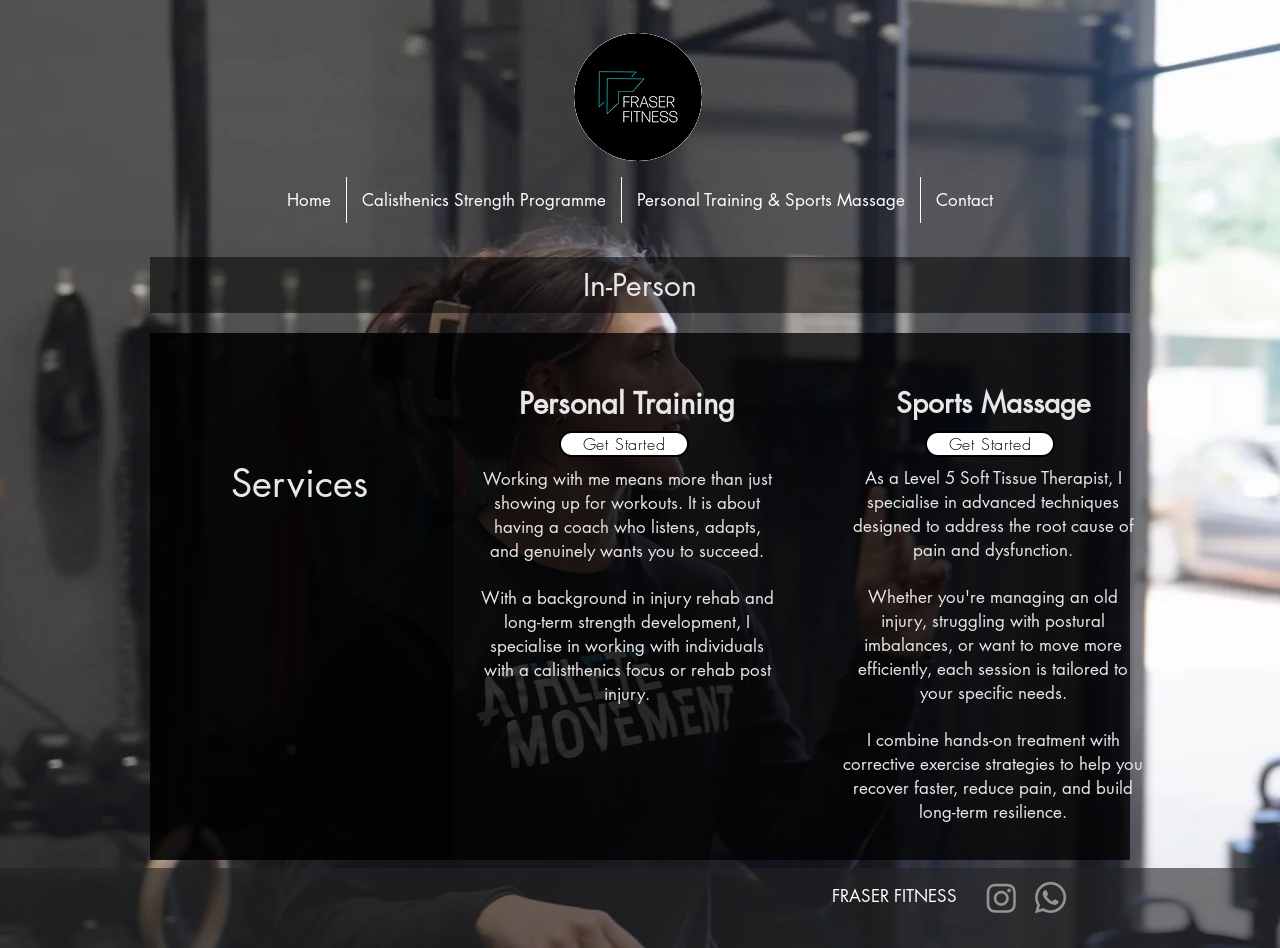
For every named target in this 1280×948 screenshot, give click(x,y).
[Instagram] (1001, 897)
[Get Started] (624, 444)
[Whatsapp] (1050, 897)
